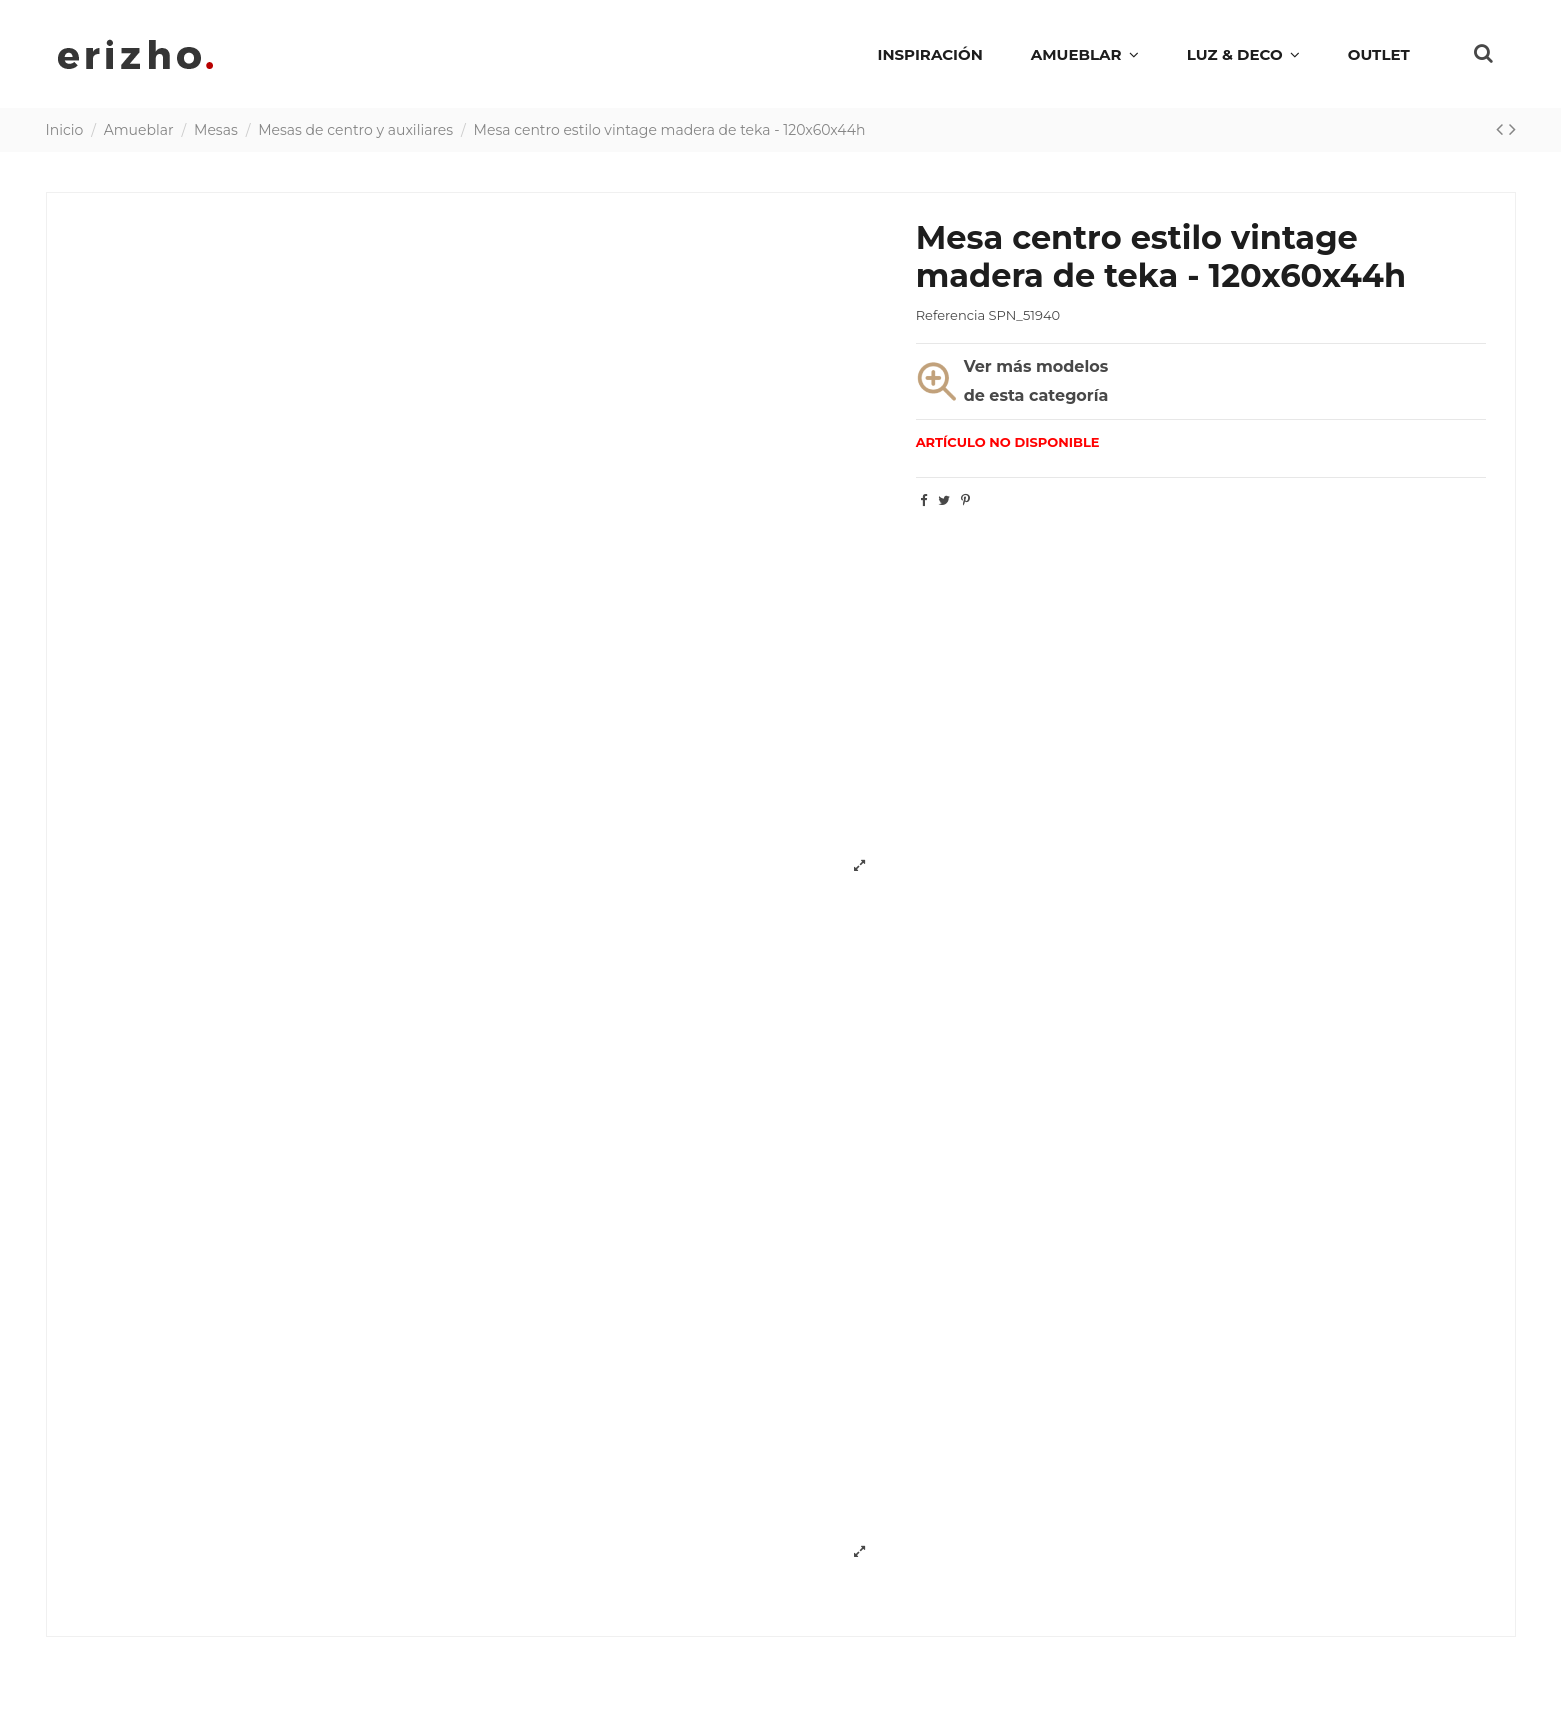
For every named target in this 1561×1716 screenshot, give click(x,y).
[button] (1243, 54)
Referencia (950, 315)
